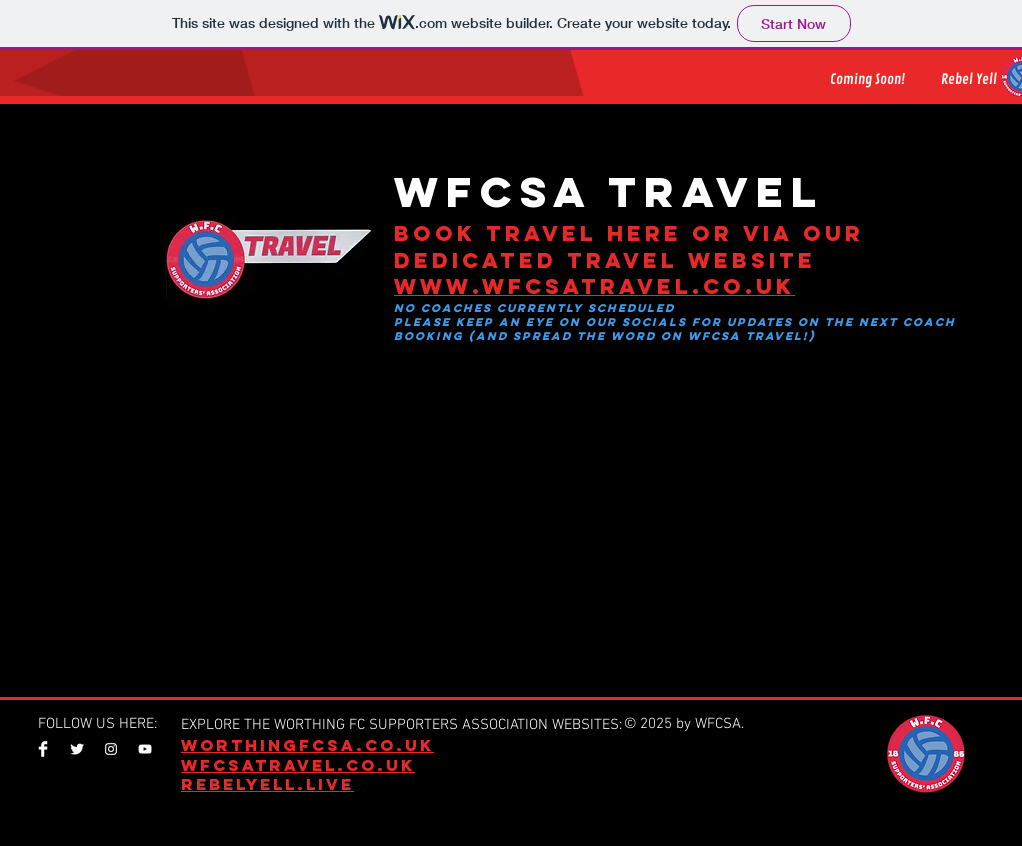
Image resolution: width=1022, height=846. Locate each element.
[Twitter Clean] (77, 749)
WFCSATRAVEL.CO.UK (298, 765)
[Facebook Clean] (43, 749)
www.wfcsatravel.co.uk (594, 286)
